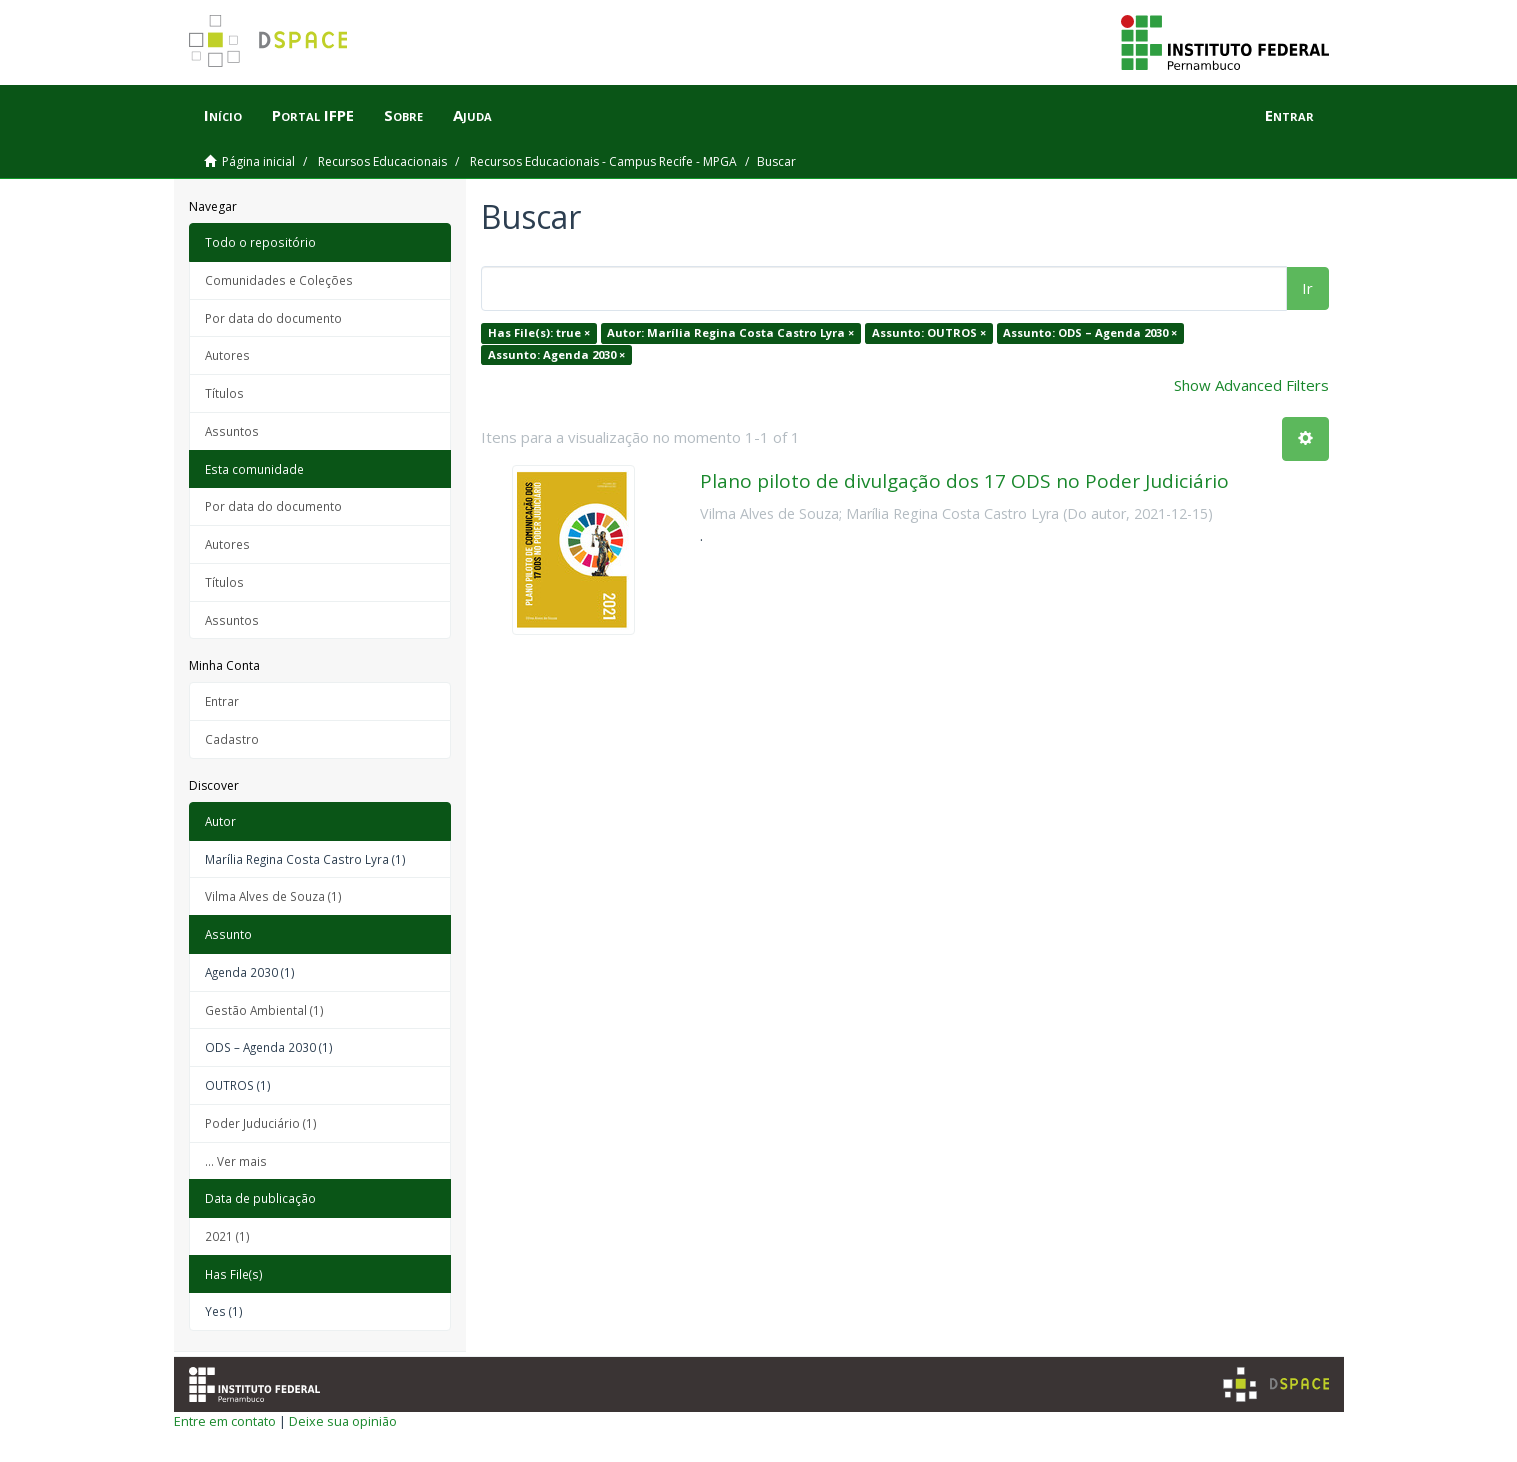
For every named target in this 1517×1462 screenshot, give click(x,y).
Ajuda (472, 115)
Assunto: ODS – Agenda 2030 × (1090, 332)
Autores (227, 355)
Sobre (403, 115)
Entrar (222, 701)
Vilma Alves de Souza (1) (273, 896)
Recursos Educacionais (382, 161)
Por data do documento (273, 318)
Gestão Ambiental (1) (264, 1010)
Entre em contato (225, 1421)
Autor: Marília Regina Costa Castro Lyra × (730, 332)
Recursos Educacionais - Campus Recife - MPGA (603, 161)
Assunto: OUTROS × (929, 332)
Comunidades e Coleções (279, 280)
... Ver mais (236, 1161)
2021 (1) (227, 1236)
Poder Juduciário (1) (261, 1123)
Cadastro (232, 739)
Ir (1307, 288)
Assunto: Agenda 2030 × (556, 354)
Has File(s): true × (539, 332)
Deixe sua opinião (343, 1421)
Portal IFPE (313, 115)
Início (223, 115)
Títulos (224, 393)
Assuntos (232, 431)
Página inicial (258, 161)
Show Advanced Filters (1251, 385)
